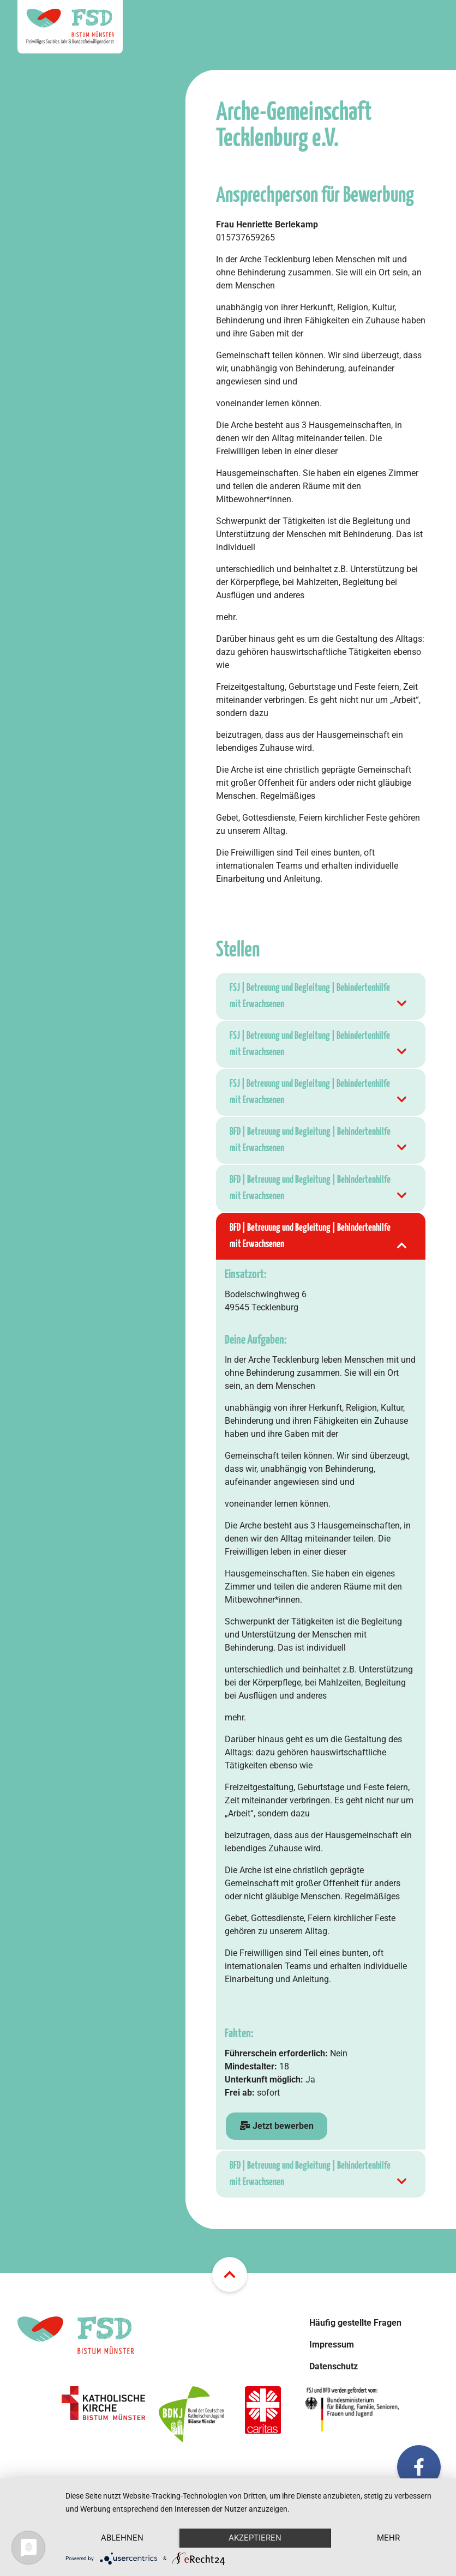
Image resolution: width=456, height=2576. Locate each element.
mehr (388, 2538)
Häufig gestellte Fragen (355, 2323)
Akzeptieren (255, 2538)
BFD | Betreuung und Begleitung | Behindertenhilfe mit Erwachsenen (319, 1142)
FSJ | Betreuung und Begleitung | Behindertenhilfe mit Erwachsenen (319, 998)
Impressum (331, 2344)
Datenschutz (333, 2366)
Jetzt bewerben (276, 2126)
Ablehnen (122, 2538)
